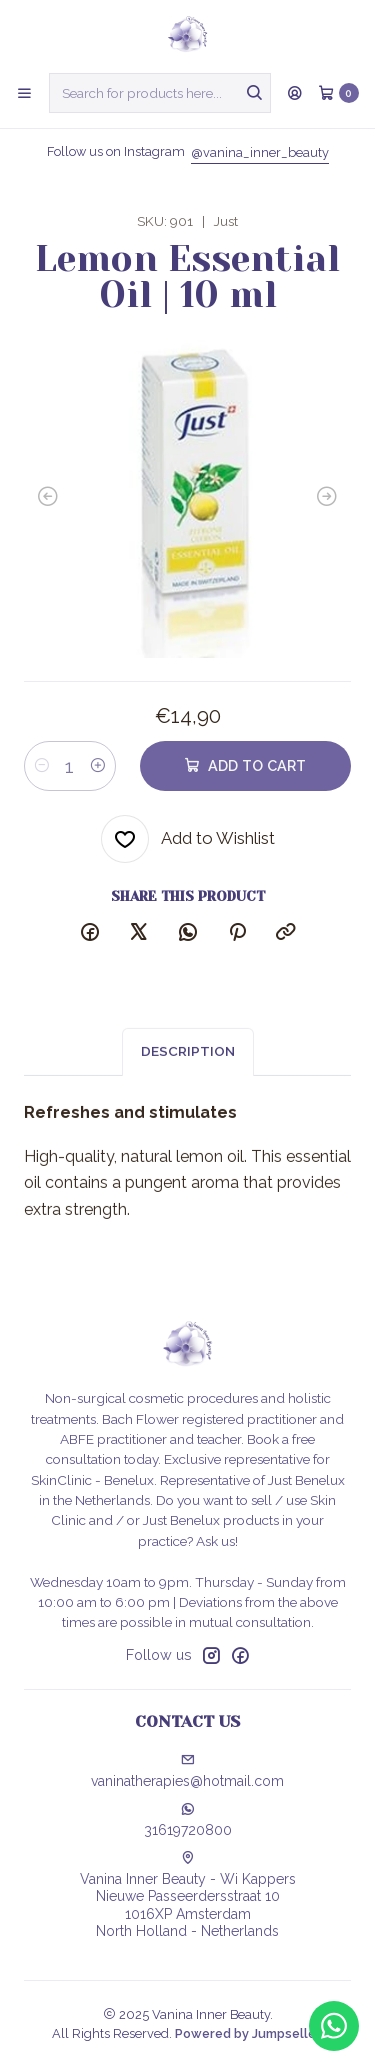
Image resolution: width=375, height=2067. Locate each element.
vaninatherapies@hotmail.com (187, 1771)
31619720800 (188, 1820)
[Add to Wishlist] (188, 839)
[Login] (295, 93)
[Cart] (338, 93)
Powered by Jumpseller (248, 2033)
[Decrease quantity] (42, 766)
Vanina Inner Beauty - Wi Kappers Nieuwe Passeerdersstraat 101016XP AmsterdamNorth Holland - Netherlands (188, 1895)
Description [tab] (188, 1066)
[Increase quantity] (98, 766)
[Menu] (24, 93)
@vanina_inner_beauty (260, 152)
